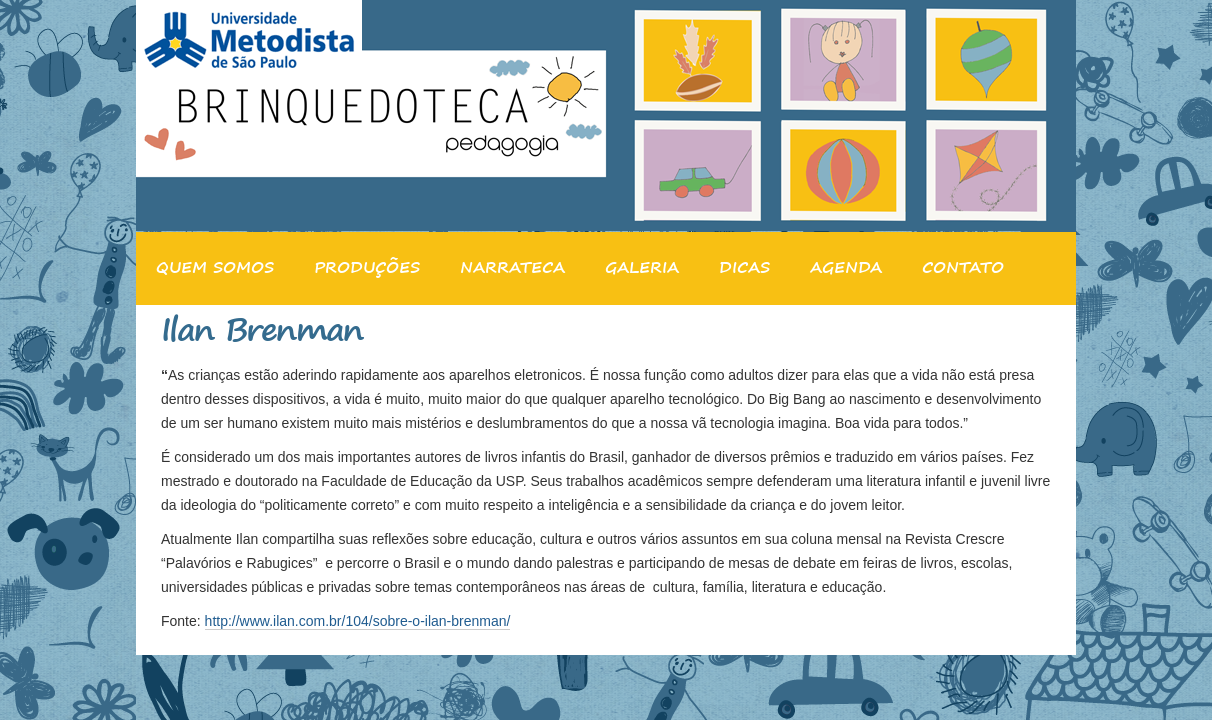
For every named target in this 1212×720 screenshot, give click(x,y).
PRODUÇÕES (367, 267)
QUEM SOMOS (215, 267)
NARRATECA (512, 267)
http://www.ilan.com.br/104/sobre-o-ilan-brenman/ (358, 621)
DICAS (744, 267)
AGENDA (846, 267)
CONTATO (963, 267)
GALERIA (642, 267)
